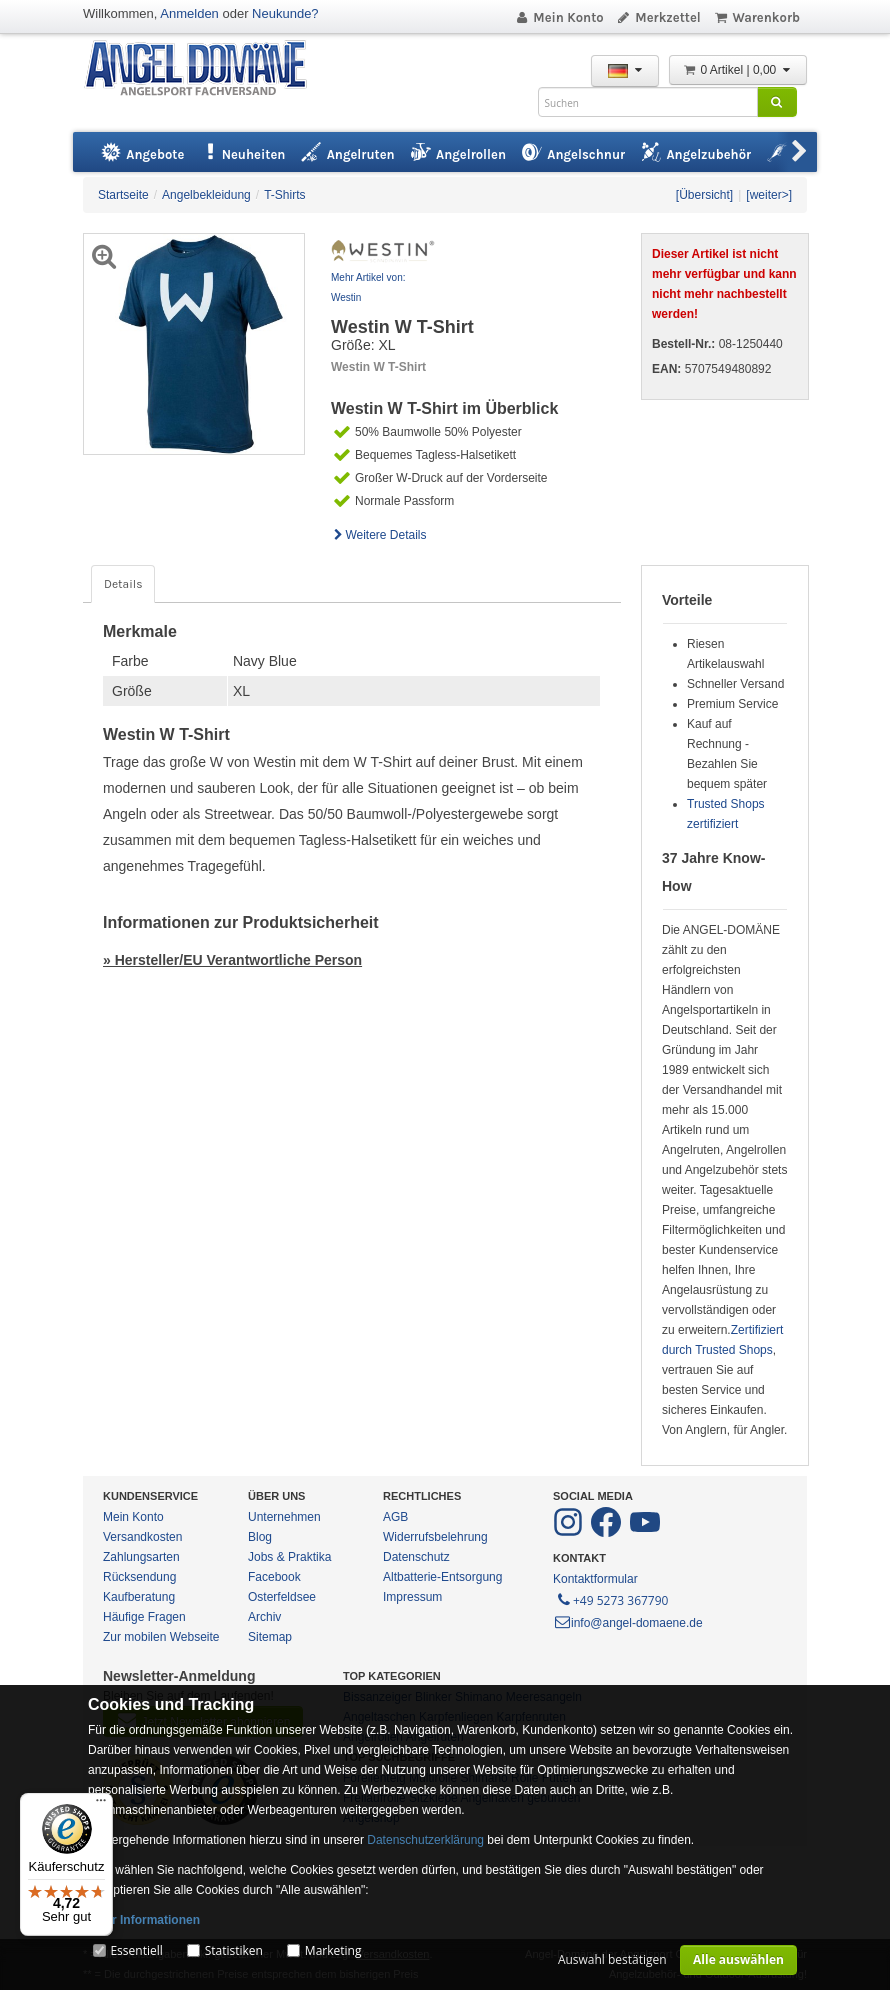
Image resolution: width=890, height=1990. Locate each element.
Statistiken (234, 1950)
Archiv (264, 1617)
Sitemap (270, 1637)
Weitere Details (379, 535)
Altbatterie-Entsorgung (442, 1577)
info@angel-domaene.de (628, 1623)
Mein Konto (559, 17)
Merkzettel (658, 17)
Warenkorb (756, 17)
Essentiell (136, 1950)
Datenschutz (416, 1557)
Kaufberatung (139, 1597)
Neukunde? (285, 13)
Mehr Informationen (144, 1920)
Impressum (412, 1597)
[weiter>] (769, 195)
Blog (260, 1537)
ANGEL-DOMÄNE (205, 69)
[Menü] (101, 1805)
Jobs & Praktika (289, 1557)
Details (123, 584)
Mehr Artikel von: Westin (368, 287)
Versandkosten (142, 1537)
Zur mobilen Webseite (161, 1637)
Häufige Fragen (144, 1617)
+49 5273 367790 (611, 1599)
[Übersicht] (704, 195)
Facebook (274, 1577)
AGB (395, 1517)
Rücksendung (139, 1577)
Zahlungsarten (141, 1557)
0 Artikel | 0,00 (738, 70)
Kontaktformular (595, 1579)
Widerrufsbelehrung (435, 1537)
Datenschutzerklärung (425, 1840)
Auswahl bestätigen (612, 1959)
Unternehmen (284, 1517)
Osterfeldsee (282, 1597)
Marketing (333, 1950)
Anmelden (189, 13)
